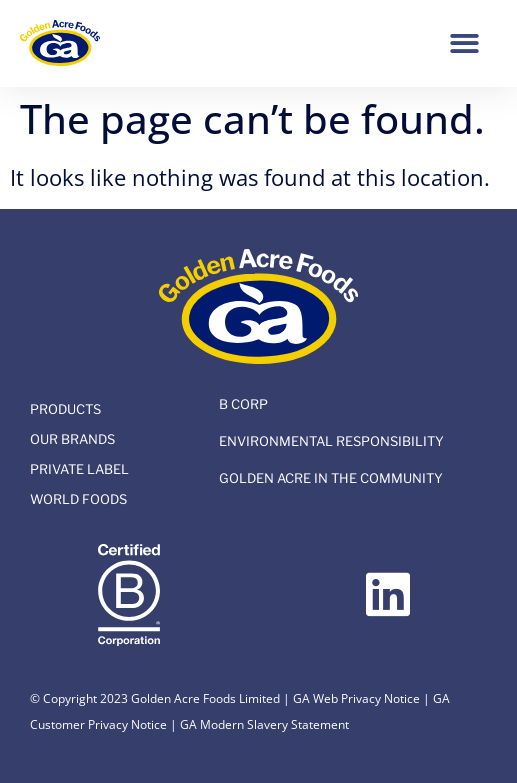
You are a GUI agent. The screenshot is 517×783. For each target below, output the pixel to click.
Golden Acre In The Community (331, 478)
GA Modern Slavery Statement (264, 724)
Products (65, 409)
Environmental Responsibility (331, 441)
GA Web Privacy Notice (356, 698)
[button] (464, 43)
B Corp (243, 404)
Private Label (79, 469)
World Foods (78, 499)
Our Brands (72, 439)
